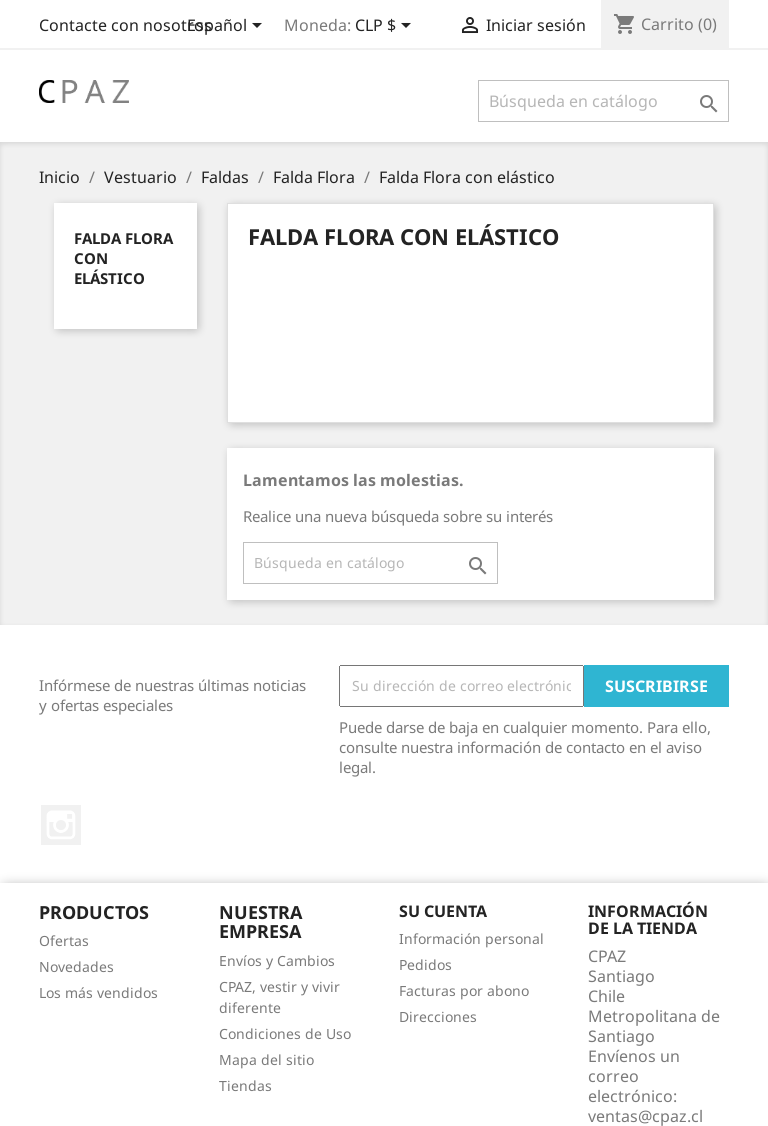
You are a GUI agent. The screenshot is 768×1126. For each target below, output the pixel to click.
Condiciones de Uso (285, 1033)
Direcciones (438, 1016)
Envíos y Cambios (277, 960)
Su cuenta (443, 911)
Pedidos (425, 964)
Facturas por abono (464, 990)
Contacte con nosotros (125, 25)
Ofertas (64, 940)
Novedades (76, 966)
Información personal (471, 938)
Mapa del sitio (266, 1059)
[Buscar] (603, 101)
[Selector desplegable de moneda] (386, 27)
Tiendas (245, 1085)
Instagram (61, 825)
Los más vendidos (98, 992)
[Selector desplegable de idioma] (228, 27)
